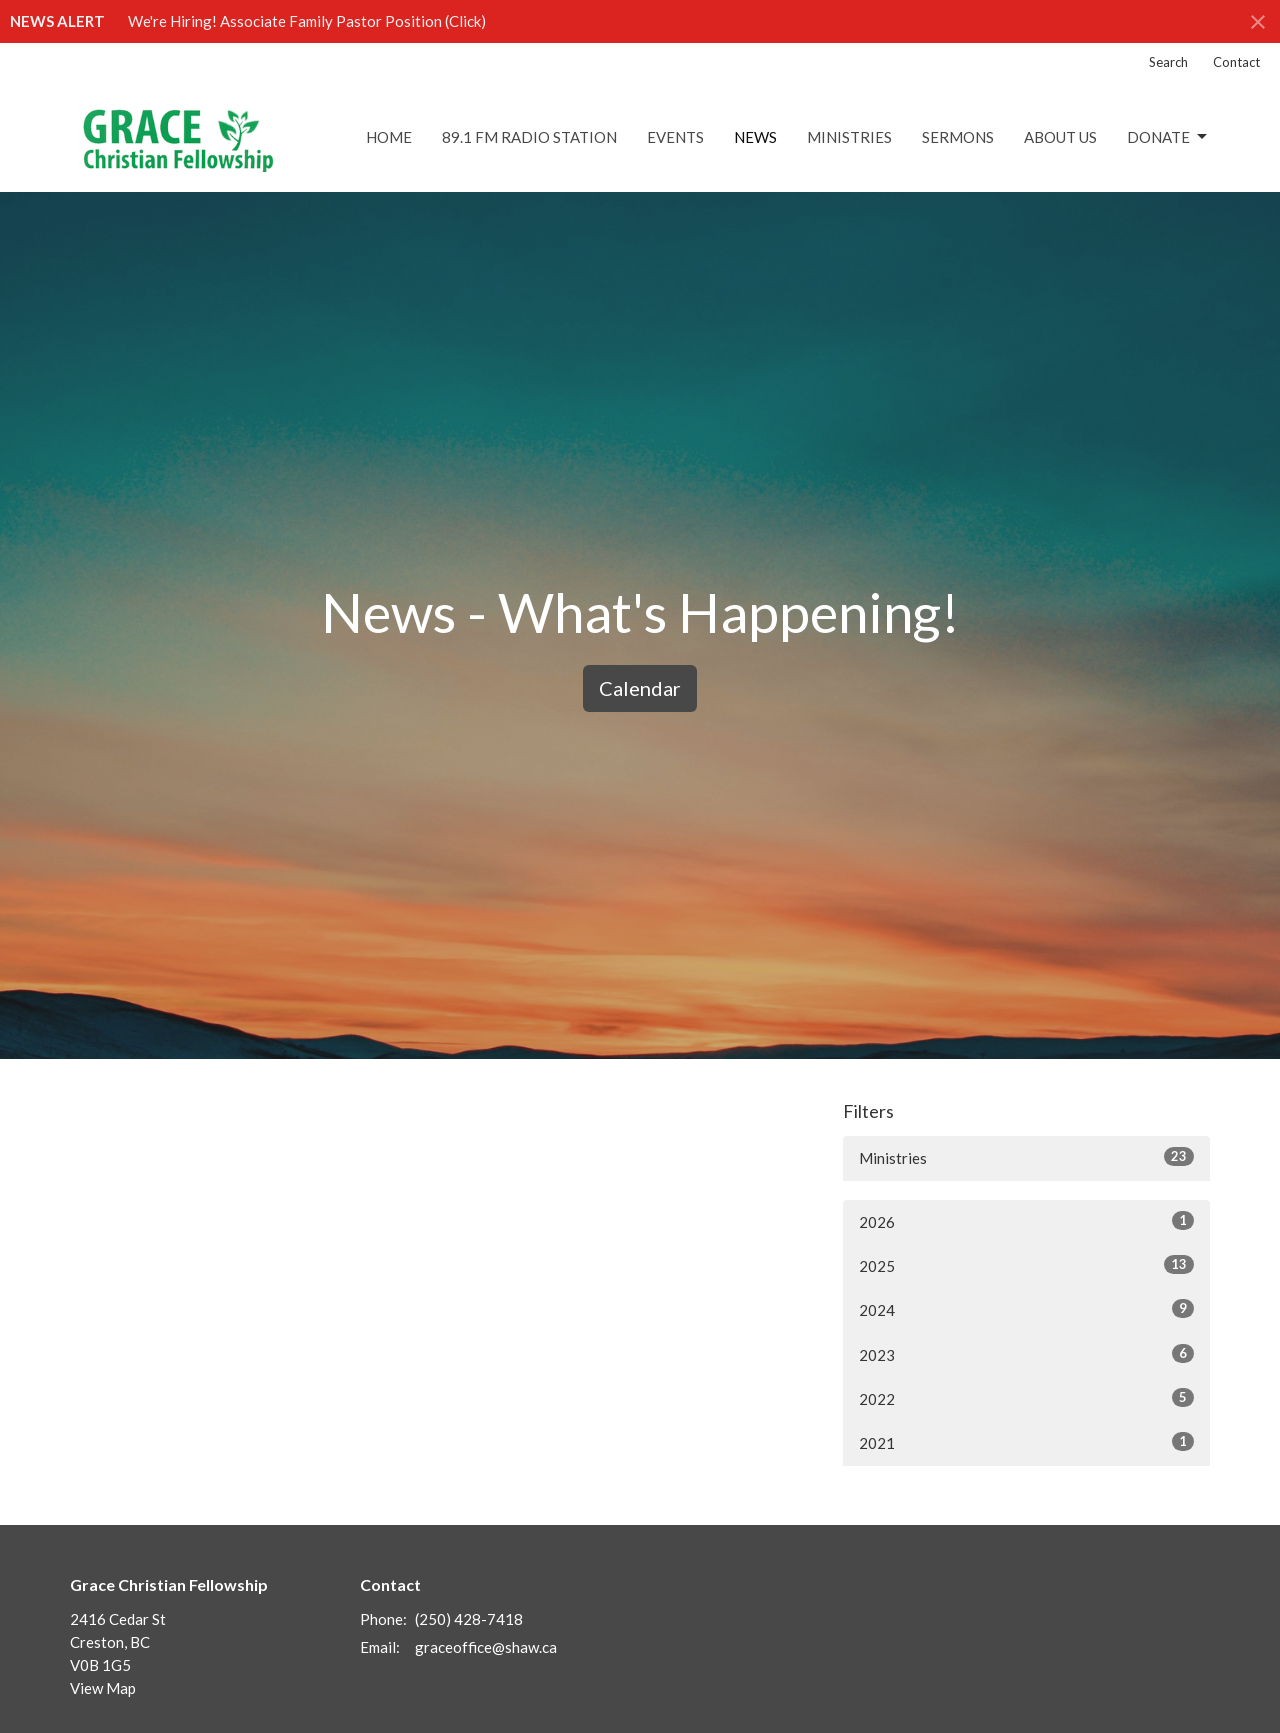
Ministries (849, 137)
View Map (103, 1688)
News (755, 137)
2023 (1026, 1354)
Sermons (958, 137)
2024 (1026, 1309)
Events (675, 137)
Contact (1236, 62)
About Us (1060, 137)
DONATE (1168, 137)
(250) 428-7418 (469, 1619)
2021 (1026, 1442)
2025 (1026, 1265)
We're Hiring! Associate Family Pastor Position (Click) (307, 21)
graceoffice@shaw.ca (486, 1647)
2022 (1026, 1398)
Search (1168, 62)
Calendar (640, 688)
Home (389, 137)
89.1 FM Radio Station (529, 137)
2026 (1026, 1221)
